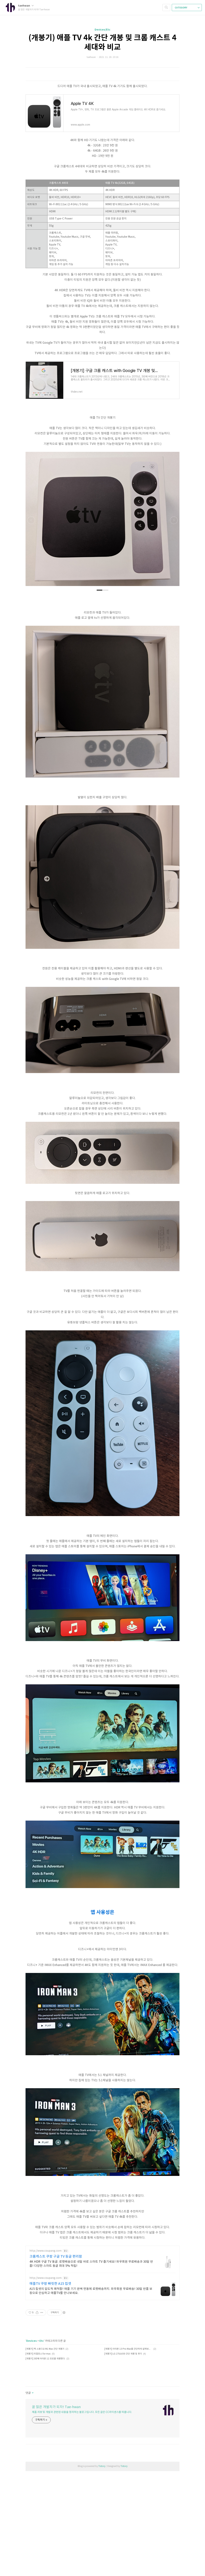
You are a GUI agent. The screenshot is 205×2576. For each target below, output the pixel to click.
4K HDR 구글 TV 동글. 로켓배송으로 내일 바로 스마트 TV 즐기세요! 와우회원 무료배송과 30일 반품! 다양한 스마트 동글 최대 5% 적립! (91, 2264)
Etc (41, 2340)
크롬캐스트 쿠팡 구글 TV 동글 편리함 (55, 2257)
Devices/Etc (102, 29)
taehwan (26, 5)
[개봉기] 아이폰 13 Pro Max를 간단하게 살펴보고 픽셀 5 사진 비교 (128, 2349)
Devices (31, 2340)
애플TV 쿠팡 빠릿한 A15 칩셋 (50, 2284)
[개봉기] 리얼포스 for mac (38, 2354)
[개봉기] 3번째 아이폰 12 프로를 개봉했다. (45, 2358)
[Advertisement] (102, 2405)
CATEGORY (187, 7)
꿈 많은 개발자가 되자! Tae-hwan (56, 2459)
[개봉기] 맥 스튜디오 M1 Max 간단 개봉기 (45, 2349)
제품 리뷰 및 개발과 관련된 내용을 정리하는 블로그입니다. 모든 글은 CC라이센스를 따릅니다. (82, 2464)
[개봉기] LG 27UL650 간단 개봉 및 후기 (123, 2354)
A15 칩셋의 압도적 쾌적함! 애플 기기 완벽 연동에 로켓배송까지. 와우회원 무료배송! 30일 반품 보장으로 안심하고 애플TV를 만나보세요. (90, 2291)
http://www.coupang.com (45, 2250)
